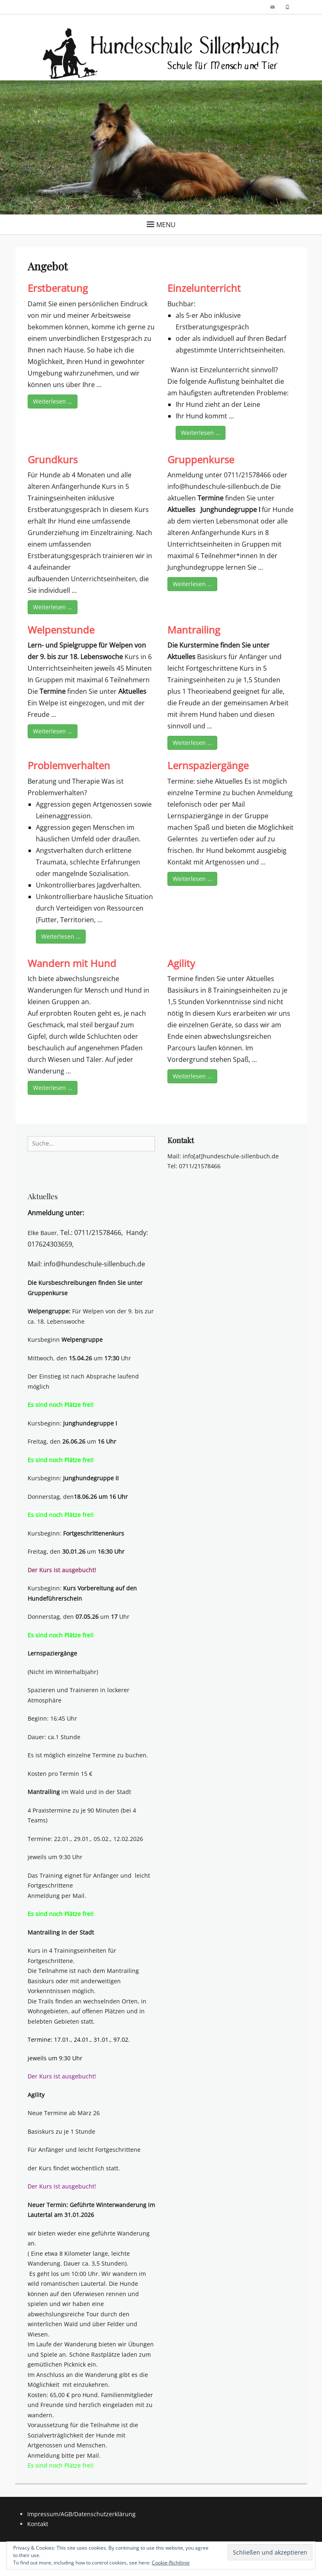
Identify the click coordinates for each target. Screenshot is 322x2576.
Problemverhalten (69, 765)
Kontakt (37, 2524)
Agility (181, 963)
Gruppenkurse (200, 459)
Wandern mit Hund (72, 963)
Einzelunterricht (204, 288)
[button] (161, 53)
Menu (166, 224)
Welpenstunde (61, 629)
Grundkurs (53, 459)
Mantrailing (193, 629)
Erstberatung (58, 288)
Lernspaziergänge (208, 765)
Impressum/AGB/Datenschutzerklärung (81, 2514)
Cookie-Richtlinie (171, 2562)
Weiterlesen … (52, 401)
